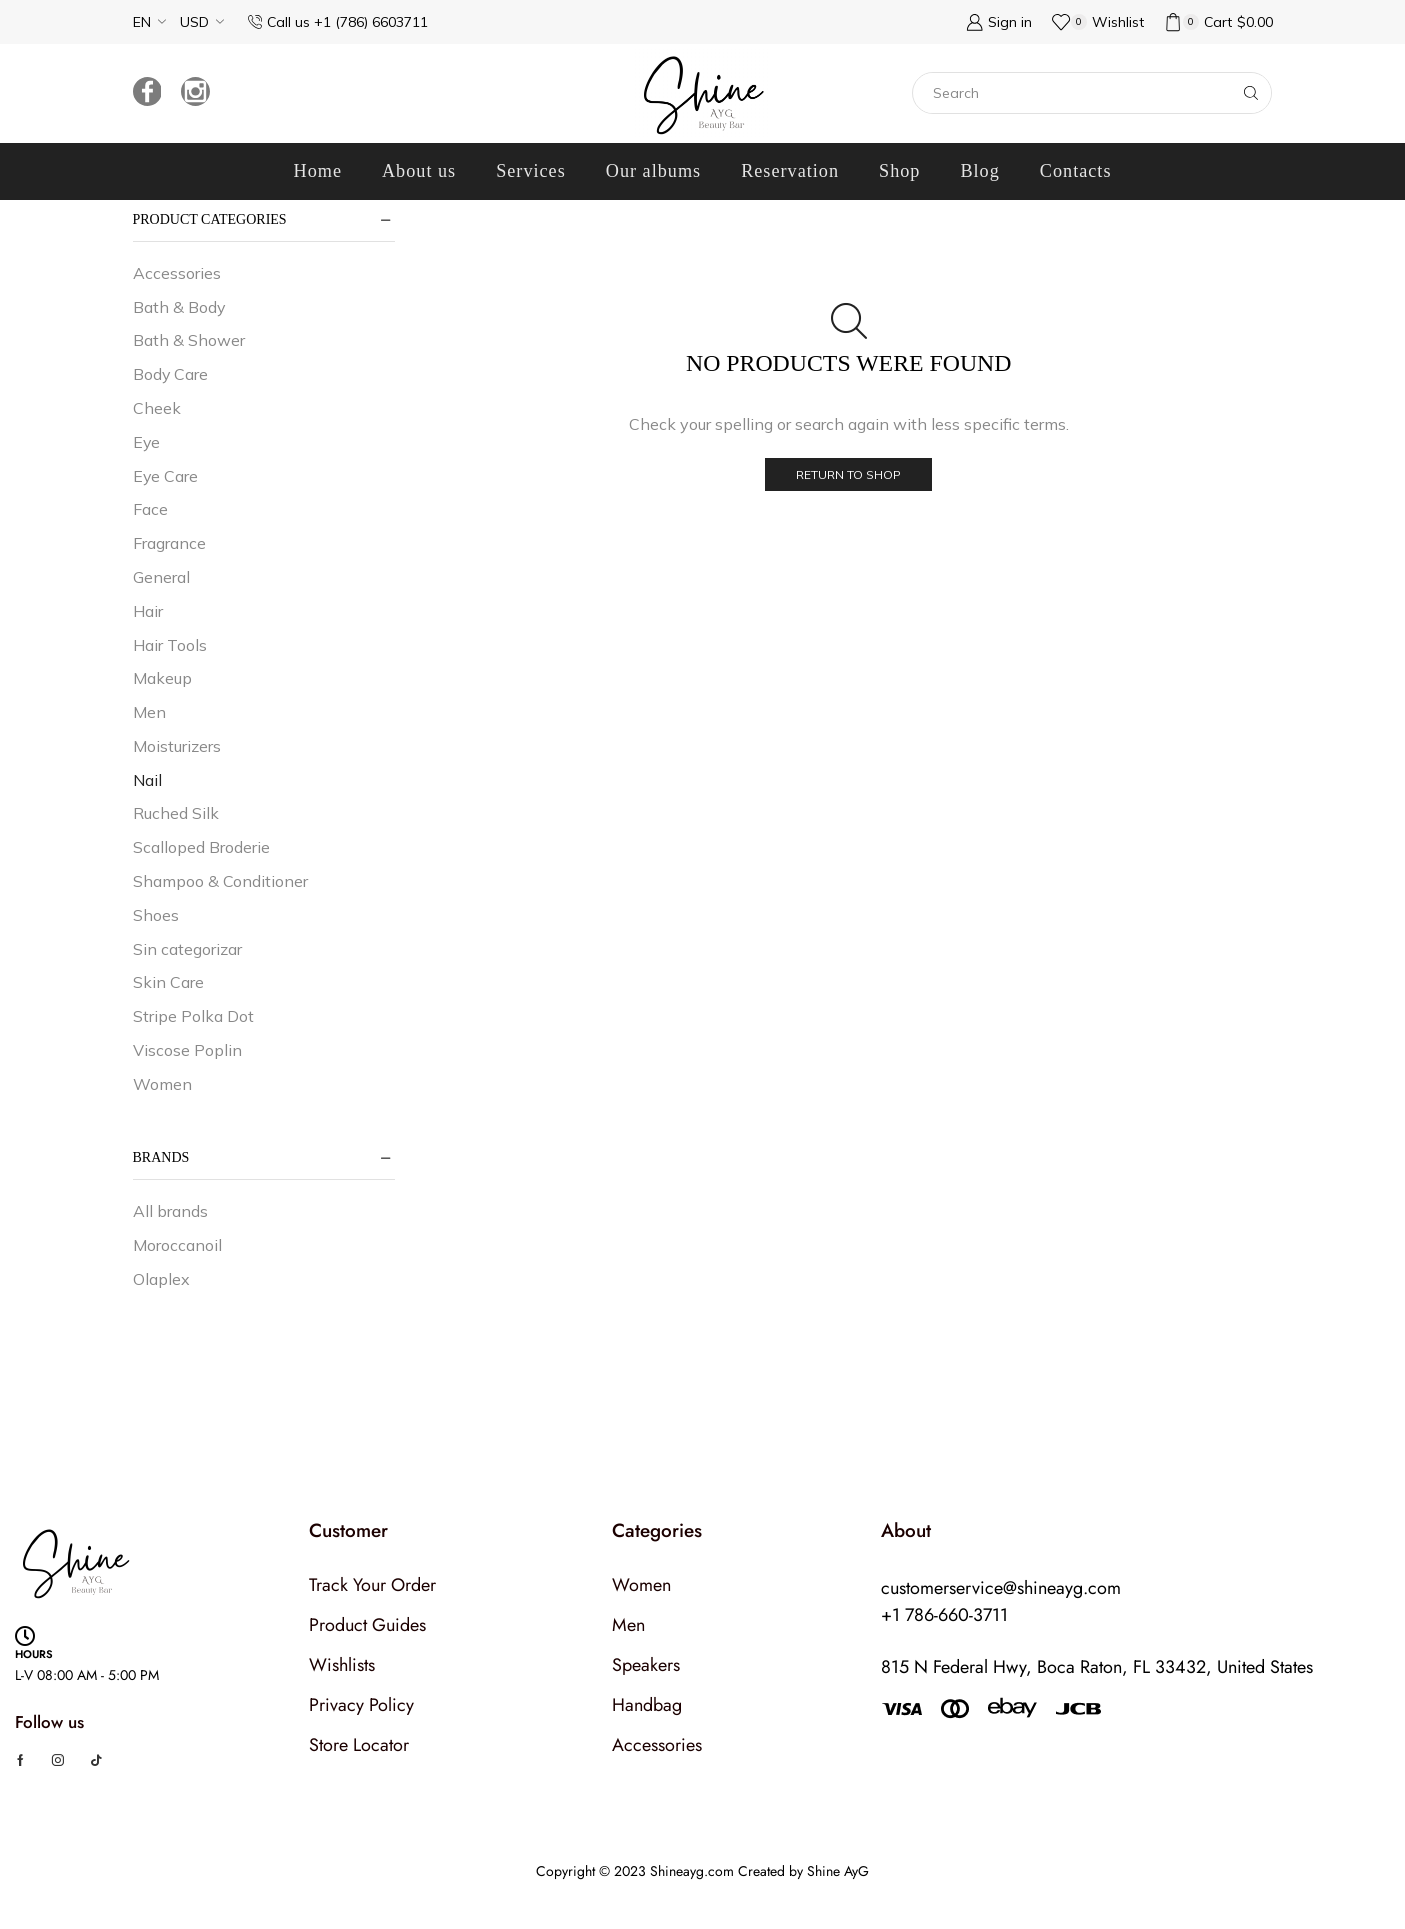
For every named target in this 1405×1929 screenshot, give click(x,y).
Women (162, 1084)
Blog (979, 171)
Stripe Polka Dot (193, 1016)
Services (531, 171)
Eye (146, 442)
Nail (147, 780)
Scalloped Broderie (201, 847)
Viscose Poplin (187, 1050)
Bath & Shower (189, 340)
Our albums (653, 171)
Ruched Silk (176, 813)
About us (419, 171)
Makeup (162, 678)
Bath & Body (179, 307)
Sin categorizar (187, 949)
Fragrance (169, 543)
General (161, 577)
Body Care (170, 374)
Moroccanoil (177, 1245)
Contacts (1076, 171)
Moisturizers (177, 746)
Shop (899, 171)
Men (149, 712)
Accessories (177, 273)
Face (150, 509)
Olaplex (161, 1279)
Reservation (790, 171)
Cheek (157, 408)
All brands (170, 1211)
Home (318, 171)
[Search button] (1251, 93)
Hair (148, 611)
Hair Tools (170, 645)
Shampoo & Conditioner (220, 881)
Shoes (156, 915)
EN (142, 22)
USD (194, 22)
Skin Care (168, 982)
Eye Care (165, 476)
